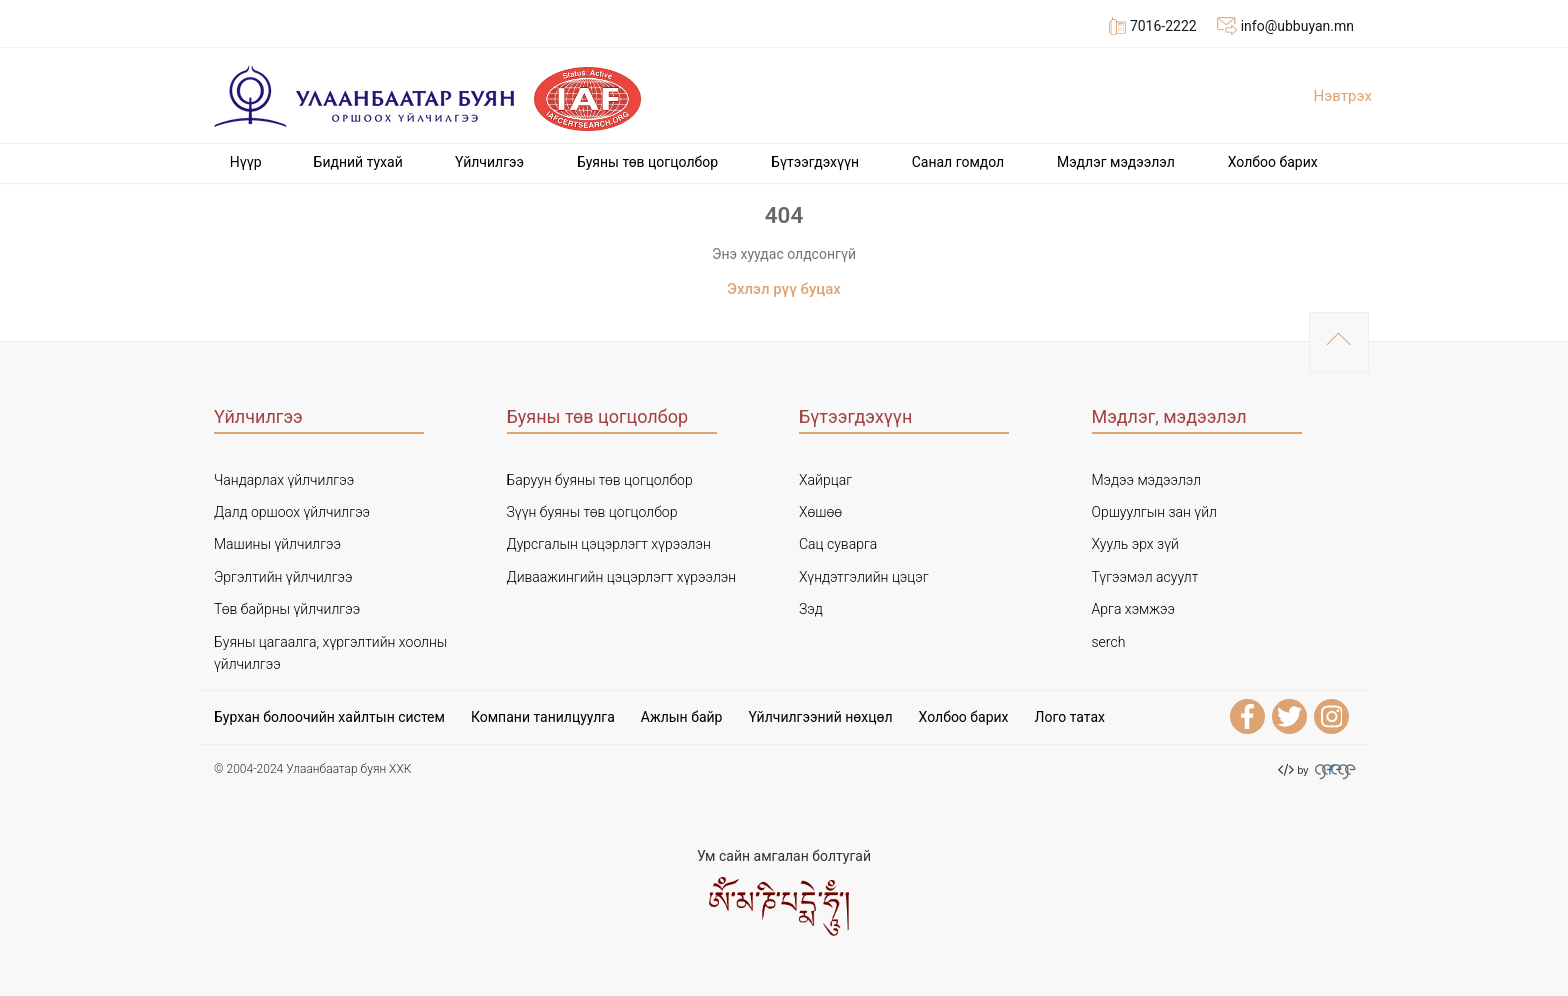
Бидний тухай (358, 162)
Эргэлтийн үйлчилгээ (283, 577)
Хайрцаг (825, 480)
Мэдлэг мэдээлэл (1116, 162)
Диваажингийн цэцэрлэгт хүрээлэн (622, 577)
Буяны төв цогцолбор (647, 162)
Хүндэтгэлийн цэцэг (864, 577)
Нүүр (246, 162)
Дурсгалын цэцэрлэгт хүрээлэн (609, 544)
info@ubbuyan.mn (1285, 26)
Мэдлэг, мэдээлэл (1169, 416)
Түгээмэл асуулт (1145, 577)
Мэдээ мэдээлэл (1147, 480)
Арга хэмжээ (1134, 609)
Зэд (811, 609)
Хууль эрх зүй (1135, 544)
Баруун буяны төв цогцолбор (600, 480)
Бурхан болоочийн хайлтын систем (329, 717)
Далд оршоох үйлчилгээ (292, 512)
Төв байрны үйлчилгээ (287, 609)
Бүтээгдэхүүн (815, 162)
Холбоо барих (1273, 162)
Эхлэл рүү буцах (784, 289)
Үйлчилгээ (489, 162)
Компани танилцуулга (543, 717)
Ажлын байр (682, 717)
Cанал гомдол (958, 162)
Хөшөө (820, 512)
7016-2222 (1153, 26)
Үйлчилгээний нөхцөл (820, 717)
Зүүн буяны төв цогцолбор (592, 512)
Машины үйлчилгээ (277, 544)
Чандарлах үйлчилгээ (284, 480)
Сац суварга (838, 544)
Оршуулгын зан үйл (1154, 512)
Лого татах (1070, 717)
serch (1109, 642)
